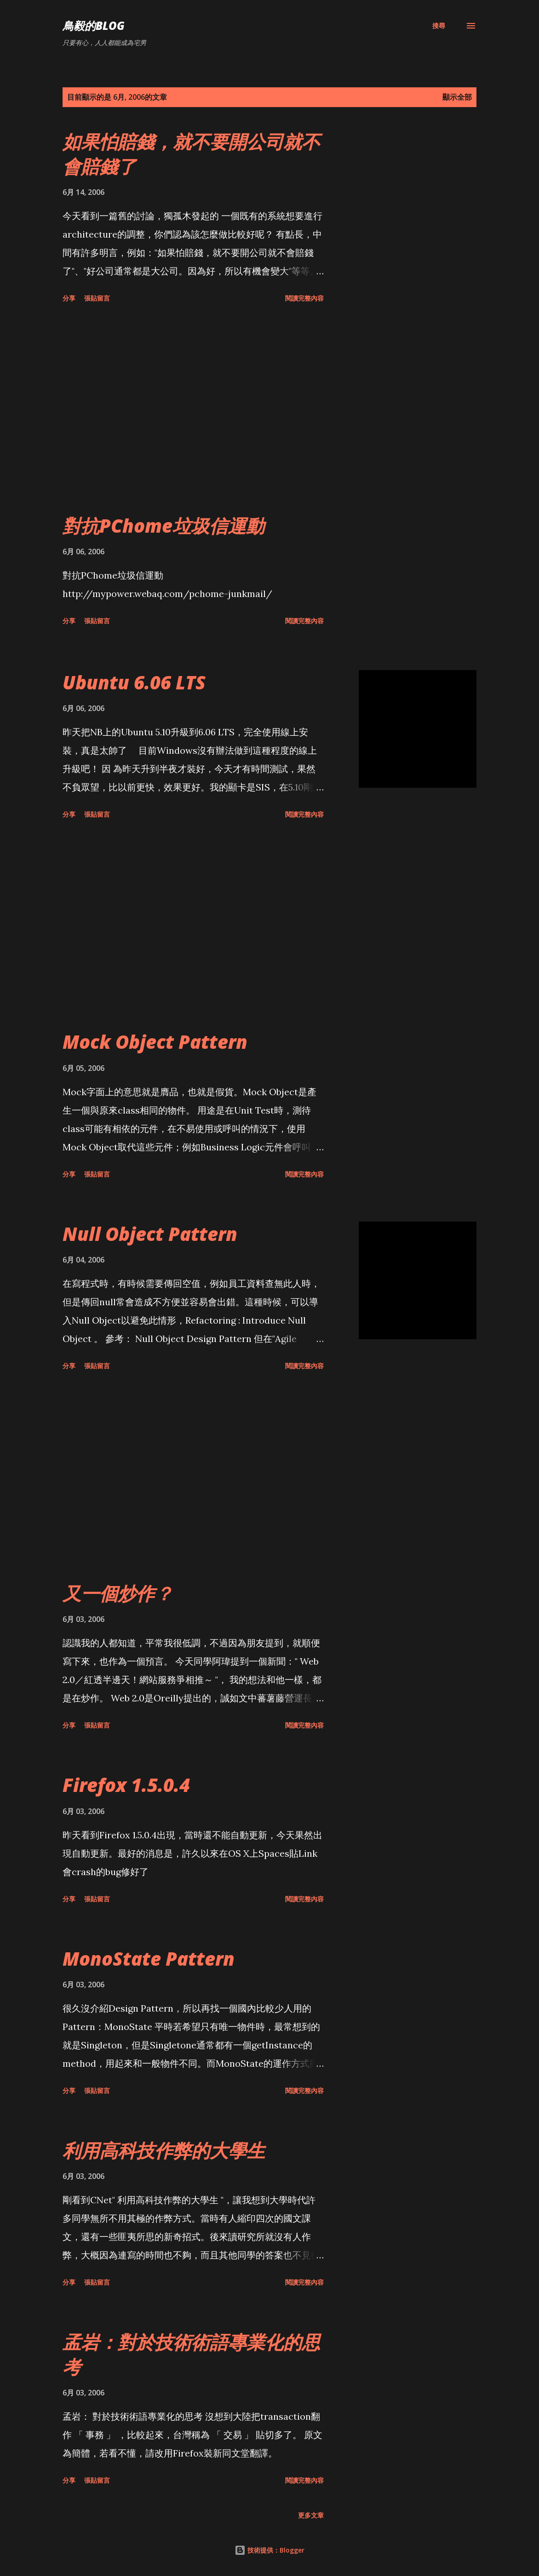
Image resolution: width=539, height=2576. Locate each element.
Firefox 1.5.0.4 (126, 1784)
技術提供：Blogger (269, 2550)
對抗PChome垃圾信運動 (163, 525)
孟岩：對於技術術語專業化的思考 (191, 2354)
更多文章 (311, 2515)
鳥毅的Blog (94, 25)
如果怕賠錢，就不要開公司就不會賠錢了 (191, 153)
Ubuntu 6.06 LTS (134, 682)
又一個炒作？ (118, 1593)
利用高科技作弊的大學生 (164, 2150)
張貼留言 (97, 298)
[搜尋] (438, 25)
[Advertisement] (218, 410)
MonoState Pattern (149, 1958)
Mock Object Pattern (155, 1041)
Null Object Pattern (150, 1233)
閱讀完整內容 (304, 298)
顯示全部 (457, 97)
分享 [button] (69, 298)
